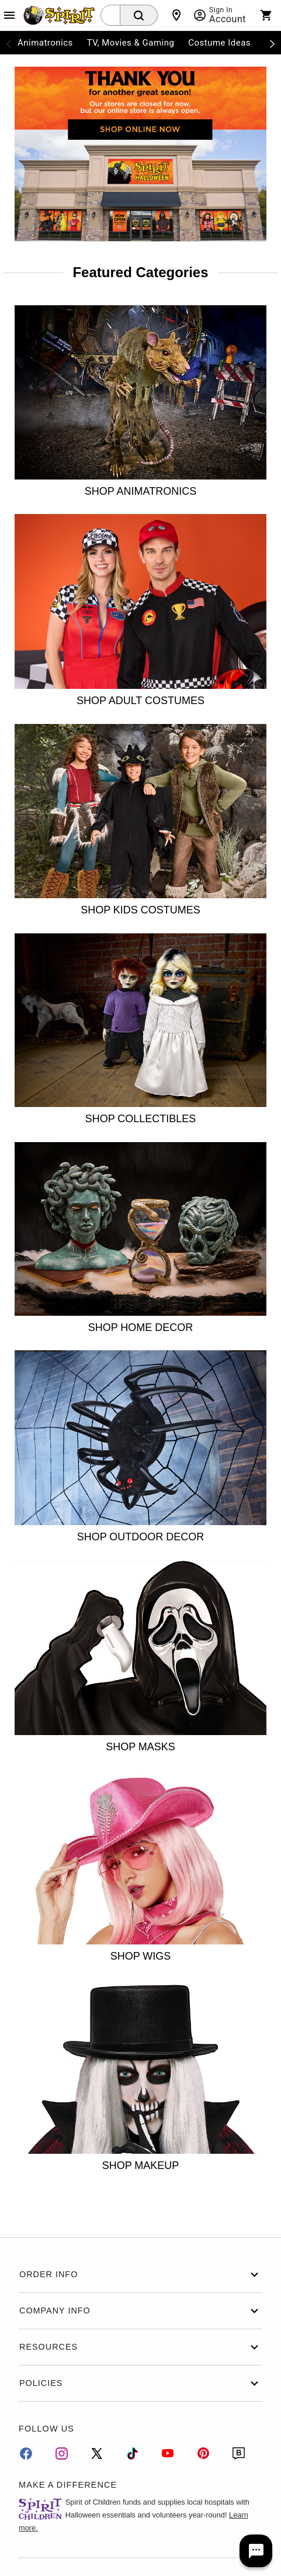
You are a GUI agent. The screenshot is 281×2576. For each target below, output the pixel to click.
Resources (140, 2347)
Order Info (140, 2274)
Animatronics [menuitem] (45, 42)
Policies (140, 2383)
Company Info (140, 2310)
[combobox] (110, 15)
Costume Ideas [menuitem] (219, 42)
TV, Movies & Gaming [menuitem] (131, 42)
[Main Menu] (9, 15)
